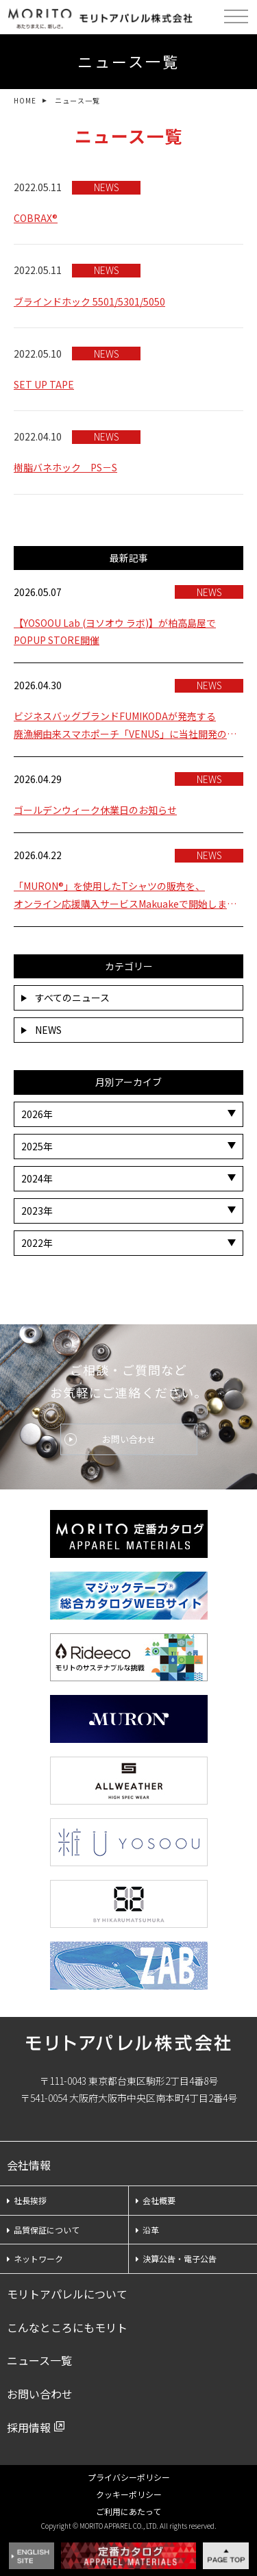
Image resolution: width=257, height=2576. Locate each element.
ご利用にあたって (128, 2511)
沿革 (147, 2230)
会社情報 (29, 2165)
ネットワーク (35, 2258)
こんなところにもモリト (67, 2327)
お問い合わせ (129, 1439)
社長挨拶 (27, 2200)
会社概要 (155, 2200)
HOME (25, 100)
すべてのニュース (65, 997)
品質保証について (43, 2230)
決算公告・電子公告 (176, 2258)
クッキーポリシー (129, 2494)
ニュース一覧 (39, 2360)
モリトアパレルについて (67, 2294)
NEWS (41, 1030)
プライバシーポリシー (129, 2477)
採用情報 (29, 2427)
